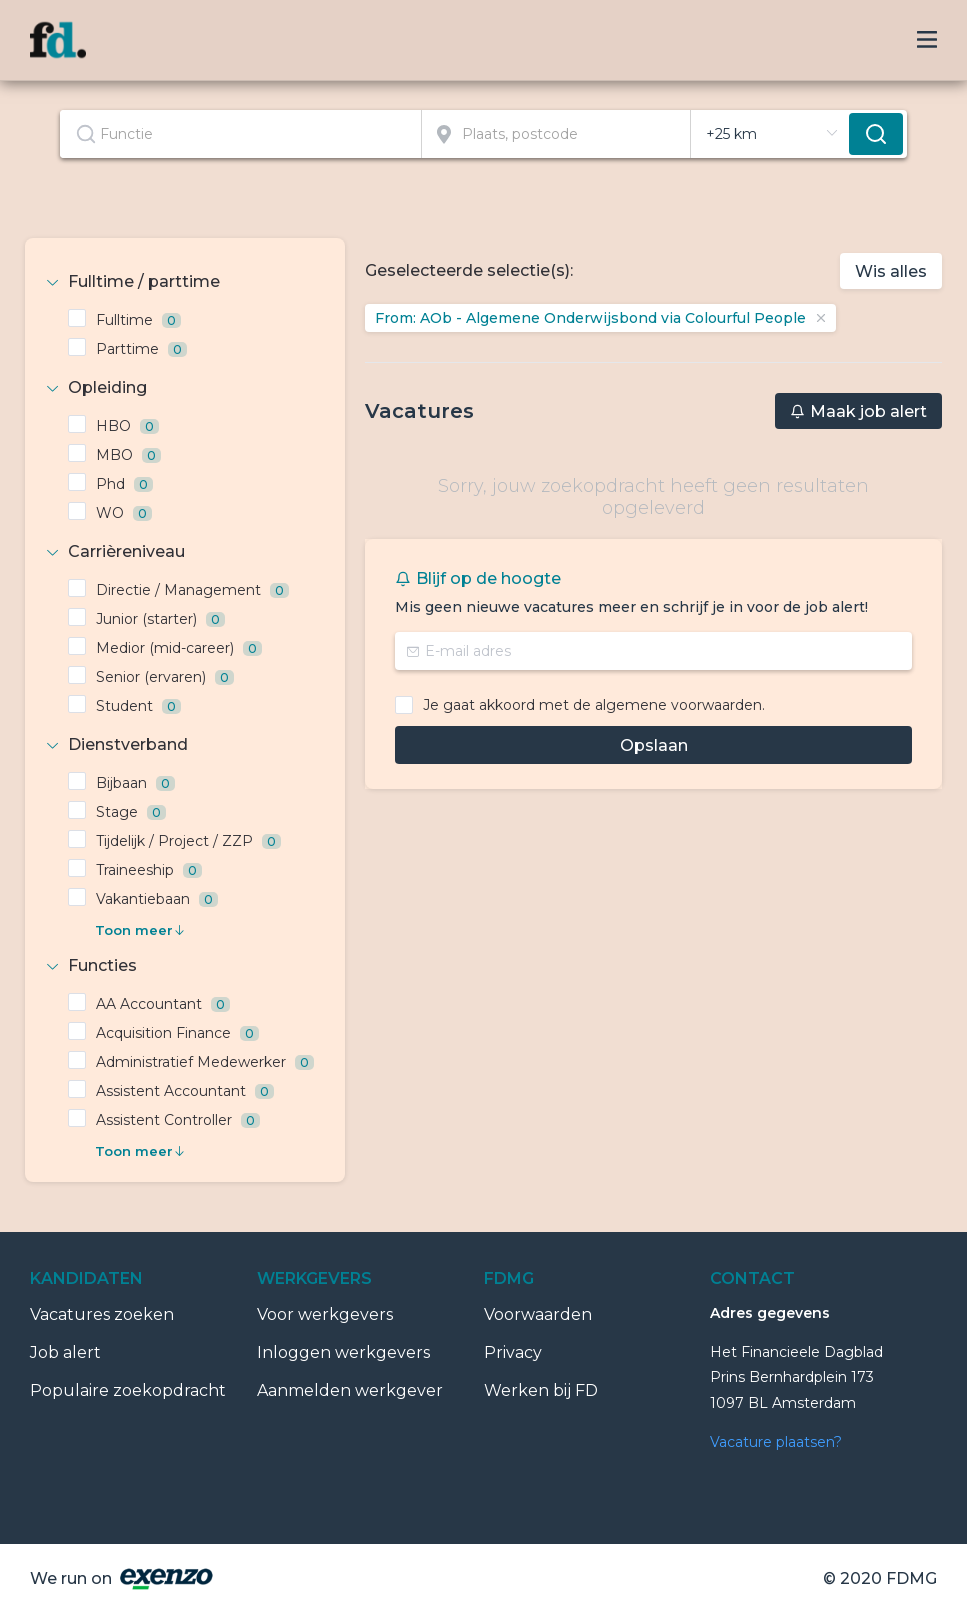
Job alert (65, 1352)
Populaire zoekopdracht (128, 1390)
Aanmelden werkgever (350, 1390)
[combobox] (241, 134)
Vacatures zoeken (102, 1314)
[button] (185, 282)
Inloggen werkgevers (343, 1352)
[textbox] (240, 134)
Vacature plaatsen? (776, 1442)
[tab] (185, 282)
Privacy (513, 1352)
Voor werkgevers (325, 1314)
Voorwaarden (538, 1314)
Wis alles (891, 271)
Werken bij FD (541, 1390)
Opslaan (654, 745)
